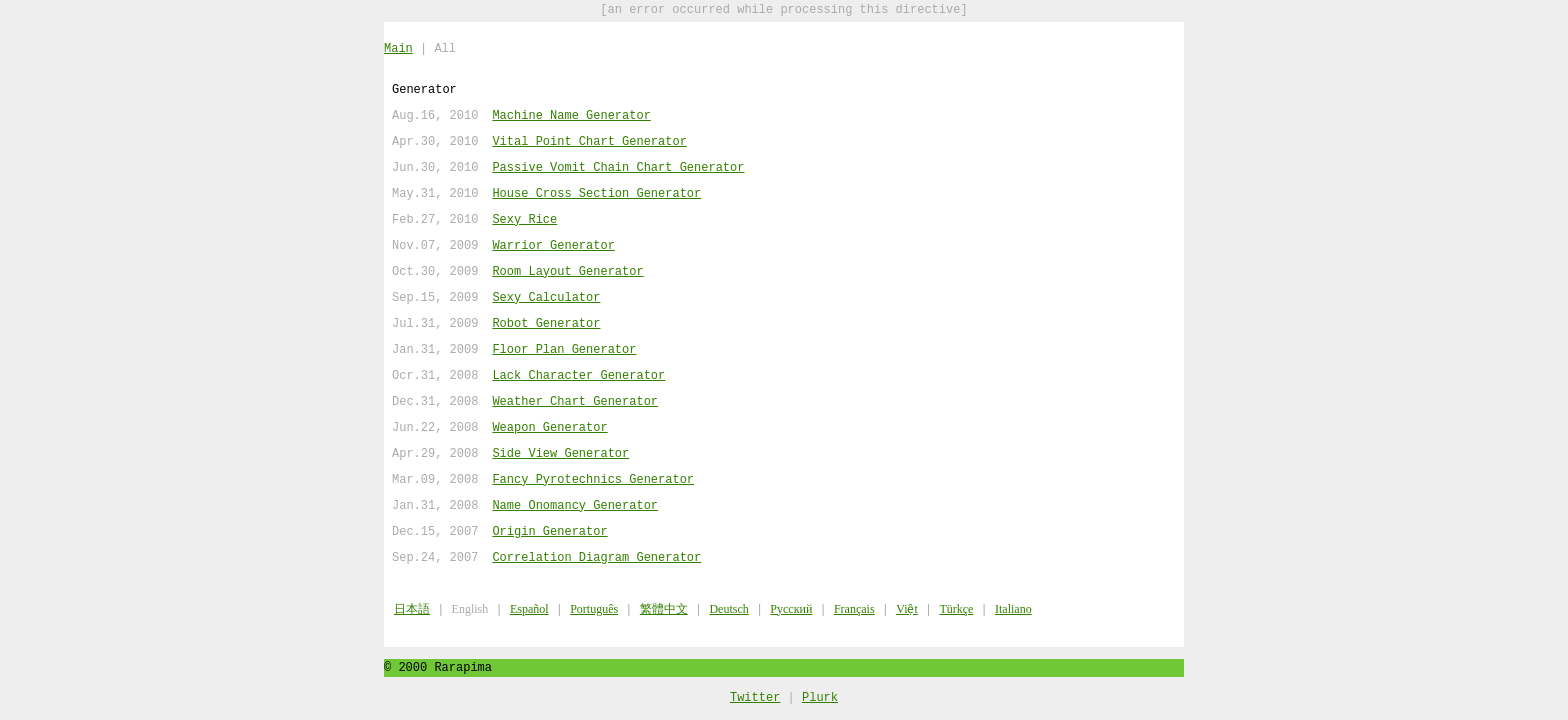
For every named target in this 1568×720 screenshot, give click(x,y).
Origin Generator (549, 531)
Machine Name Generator (571, 115)
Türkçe (956, 609)
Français (854, 609)
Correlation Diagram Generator (596, 557)
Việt (907, 609)
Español (529, 609)
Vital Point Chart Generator (589, 141)
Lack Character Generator (578, 375)
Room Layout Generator (567, 271)
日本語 (412, 609)
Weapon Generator (549, 427)
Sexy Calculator (546, 297)
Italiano (1013, 609)
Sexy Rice (524, 219)
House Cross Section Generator (596, 193)
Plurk (820, 696)
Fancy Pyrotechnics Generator (593, 479)
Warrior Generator (553, 245)
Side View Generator (560, 453)
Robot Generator (546, 323)
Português (594, 609)
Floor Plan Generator (564, 349)
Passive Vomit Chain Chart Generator (618, 167)
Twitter (755, 696)
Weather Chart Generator (575, 401)
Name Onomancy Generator (575, 505)
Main (398, 48)
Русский (791, 609)
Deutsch (728, 609)
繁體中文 (664, 609)
